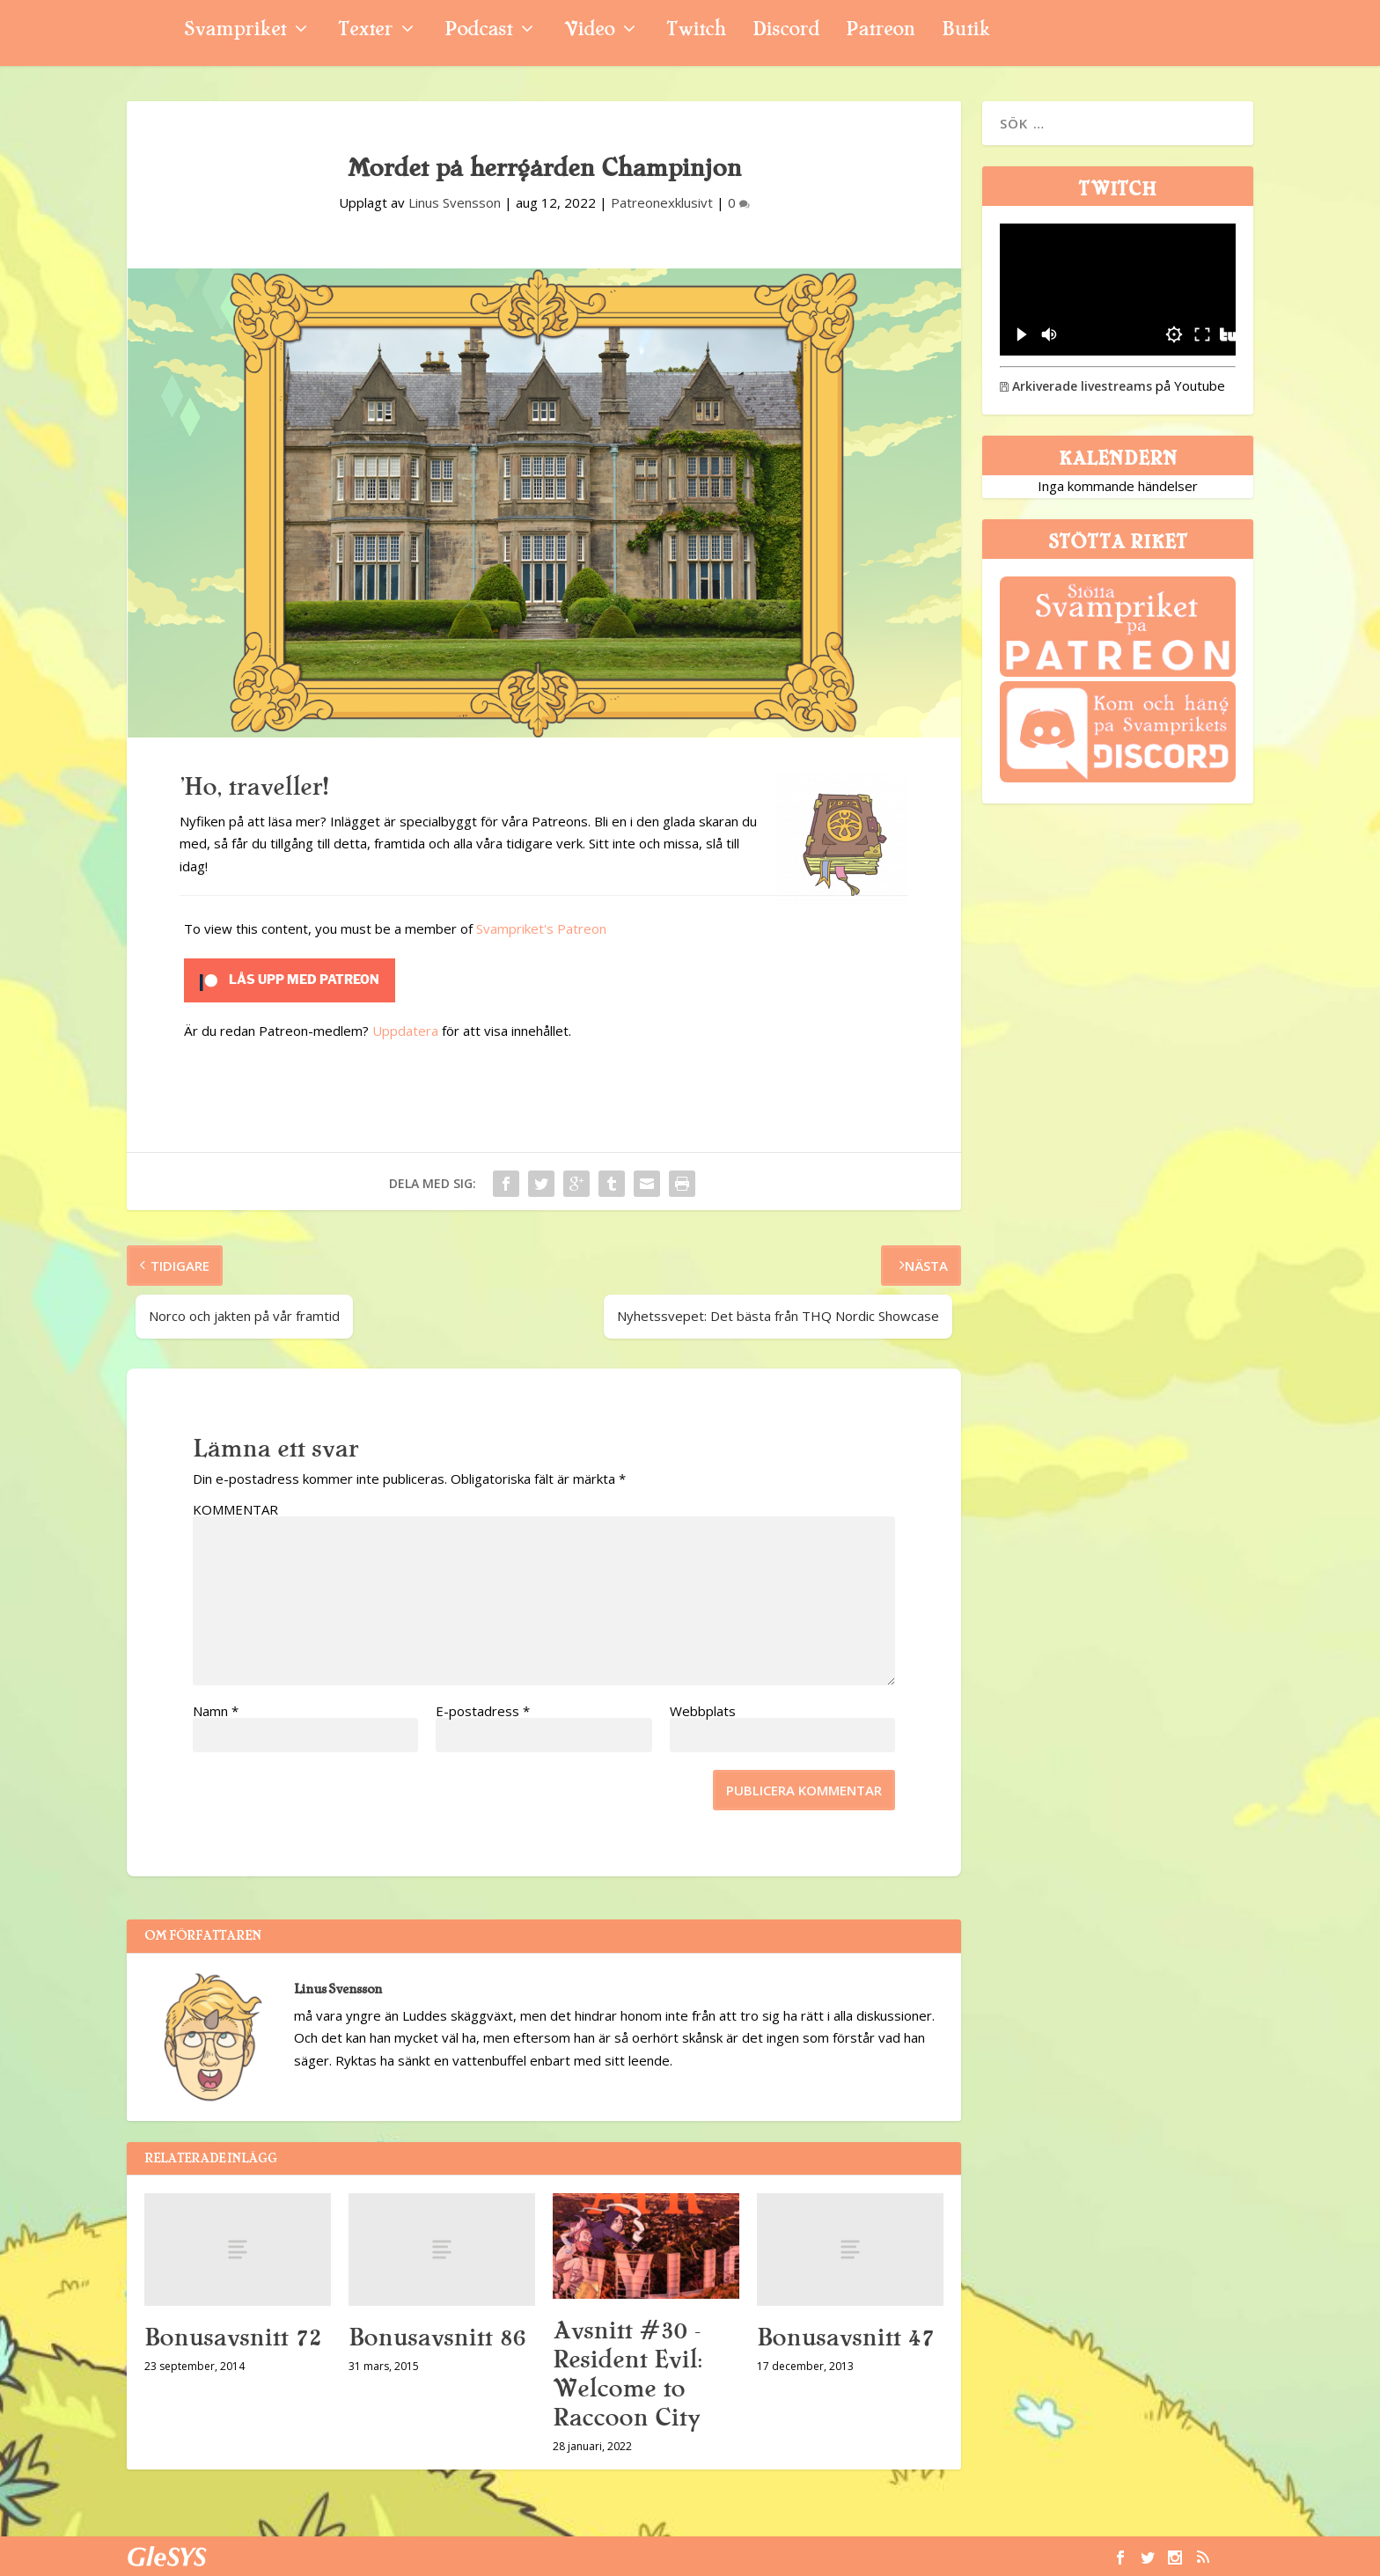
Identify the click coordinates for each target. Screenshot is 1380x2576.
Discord (785, 31)
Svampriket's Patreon (541, 928)
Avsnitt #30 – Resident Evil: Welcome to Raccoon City (627, 2374)
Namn (216, 1711)
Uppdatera (405, 1030)
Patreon (880, 31)
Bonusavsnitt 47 (845, 2337)
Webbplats (703, 1711)
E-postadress (483, 1711)
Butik (966, 31)
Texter (365, 31)
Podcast (478, 31)
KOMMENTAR (235, 1509)
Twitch (696, 31)
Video (589, 31)
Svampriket (235, 31)
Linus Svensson (454, 202)
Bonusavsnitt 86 (437, 2337)
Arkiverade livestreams (1076, 386)
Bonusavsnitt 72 (232, 2337)
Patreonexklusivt (662, 202)
